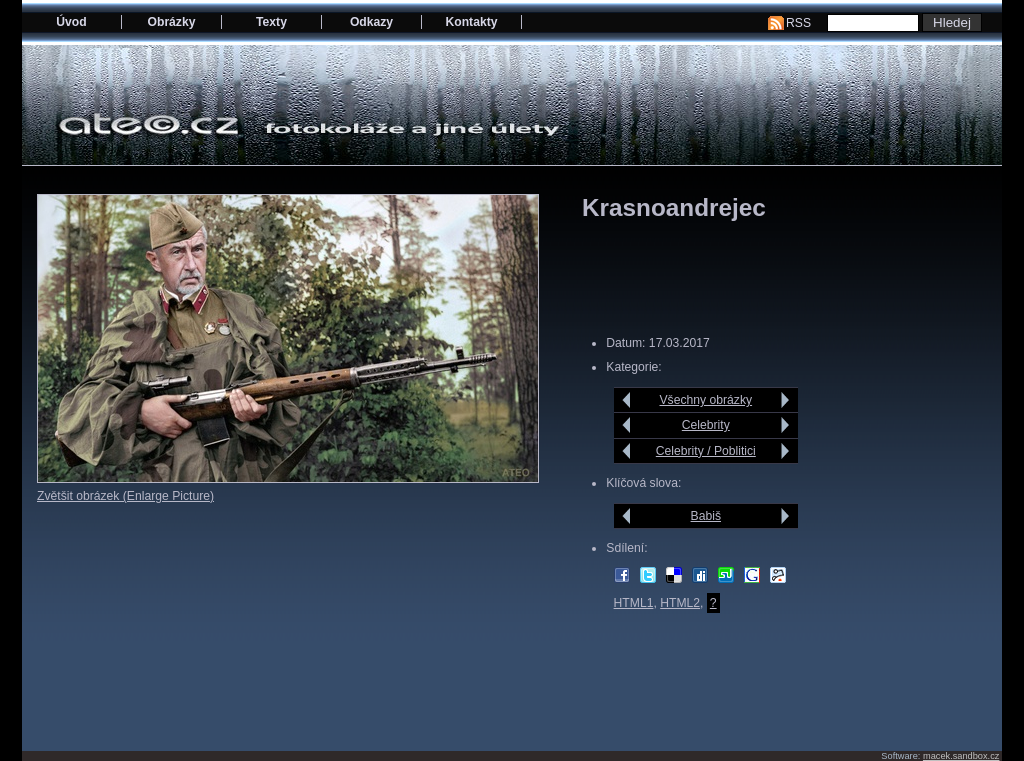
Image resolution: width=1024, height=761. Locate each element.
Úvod (71, 22)
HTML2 (680, 603)
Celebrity (706, 425)
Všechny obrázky (706, 400)
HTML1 (634, 603)
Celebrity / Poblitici (706, 451)
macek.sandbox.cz (961, 756)
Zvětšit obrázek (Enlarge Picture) (125, 496)
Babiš (706, 516)
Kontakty (471, 22)
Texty (271, 22)
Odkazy (371, 22)
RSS (798, 23)
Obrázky (172, 22)
